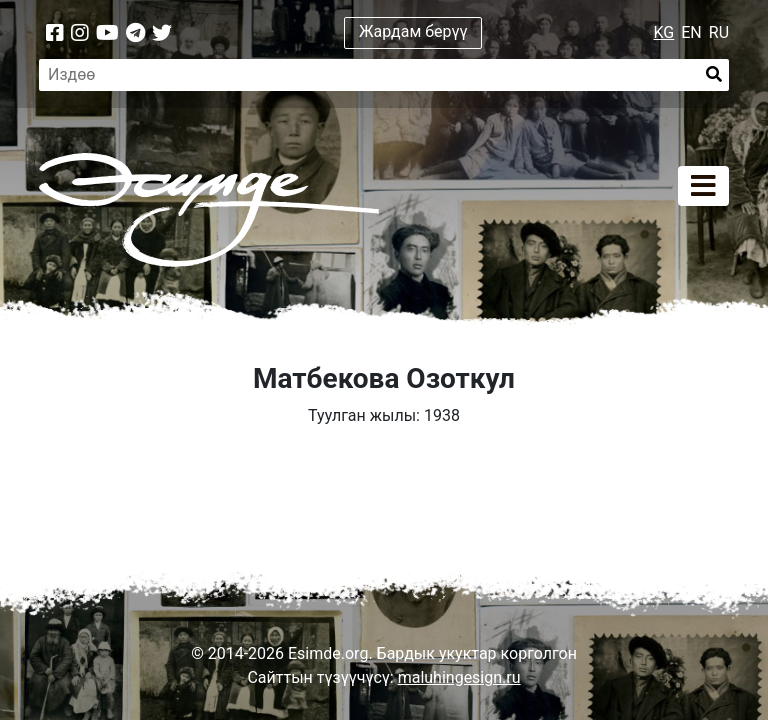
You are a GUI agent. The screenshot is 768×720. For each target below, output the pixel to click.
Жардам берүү (413, 31)
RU (719, 32)
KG (664, 32)
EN (691, 32)
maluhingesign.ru (459, 677)
